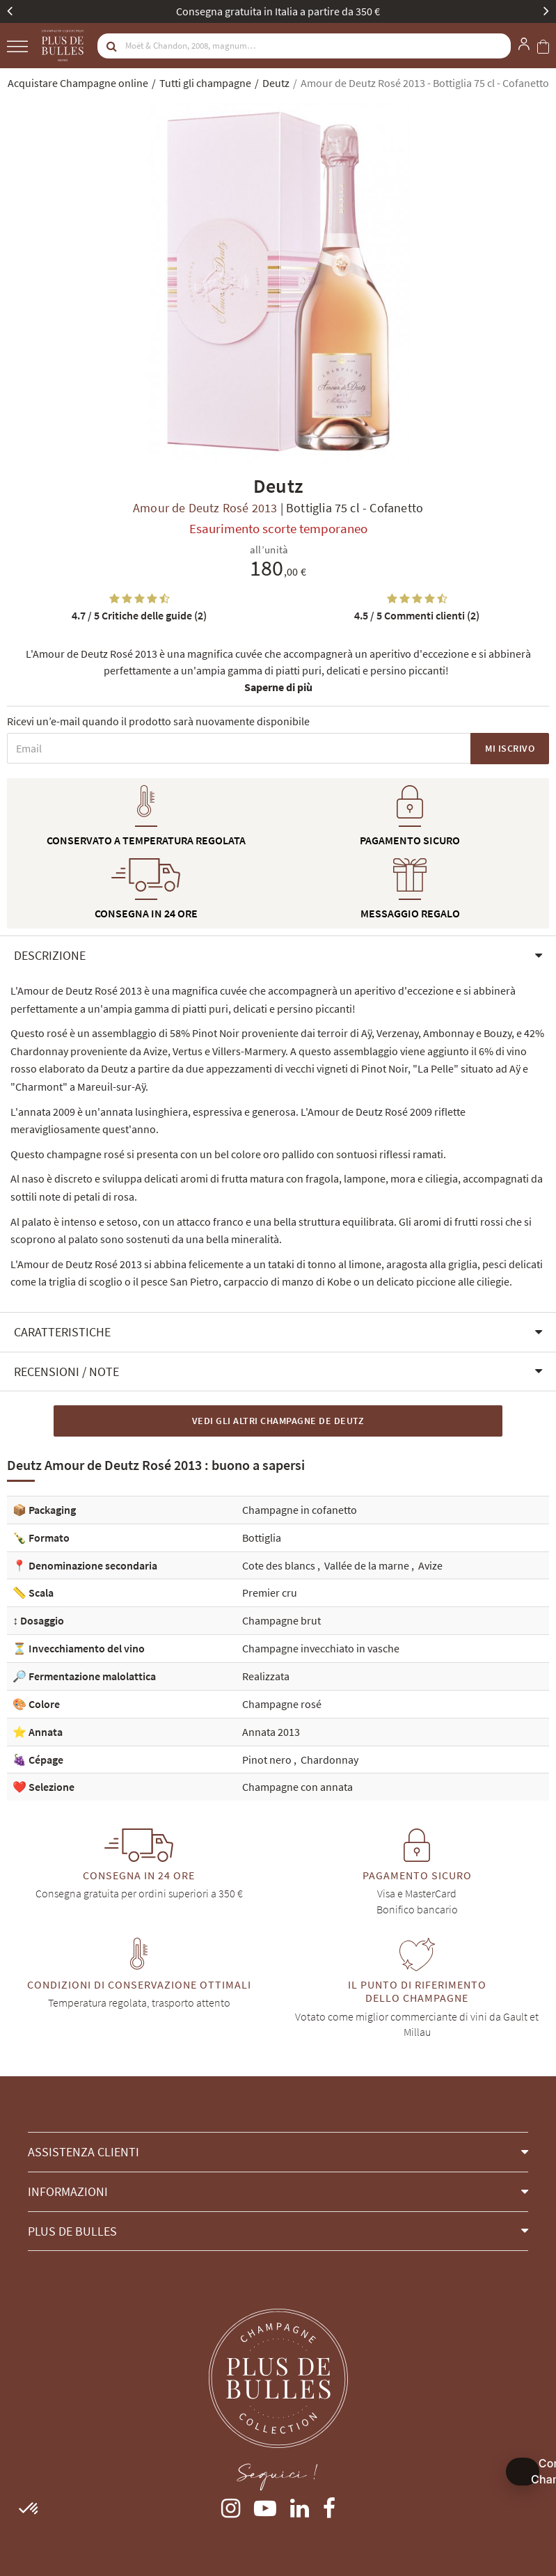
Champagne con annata (297, 1787)
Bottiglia (261, 1537)
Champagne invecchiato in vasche (320, 1648)
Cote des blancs (279, 1565)
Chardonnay (329, 1760)
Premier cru (269, 1592)
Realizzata (265, 1676)
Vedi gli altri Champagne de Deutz (278, 1420)
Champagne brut (281, 1620)
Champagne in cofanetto (299, 1510)
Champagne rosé (281, 1704)
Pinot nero (268, 1760)
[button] (278, 955)
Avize (430, 1565)
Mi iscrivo (509, 748)
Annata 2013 (271, 1732)
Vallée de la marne (367, 1565)
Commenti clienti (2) (416, 615)
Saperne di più (278, 687)
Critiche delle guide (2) (139, 615)
